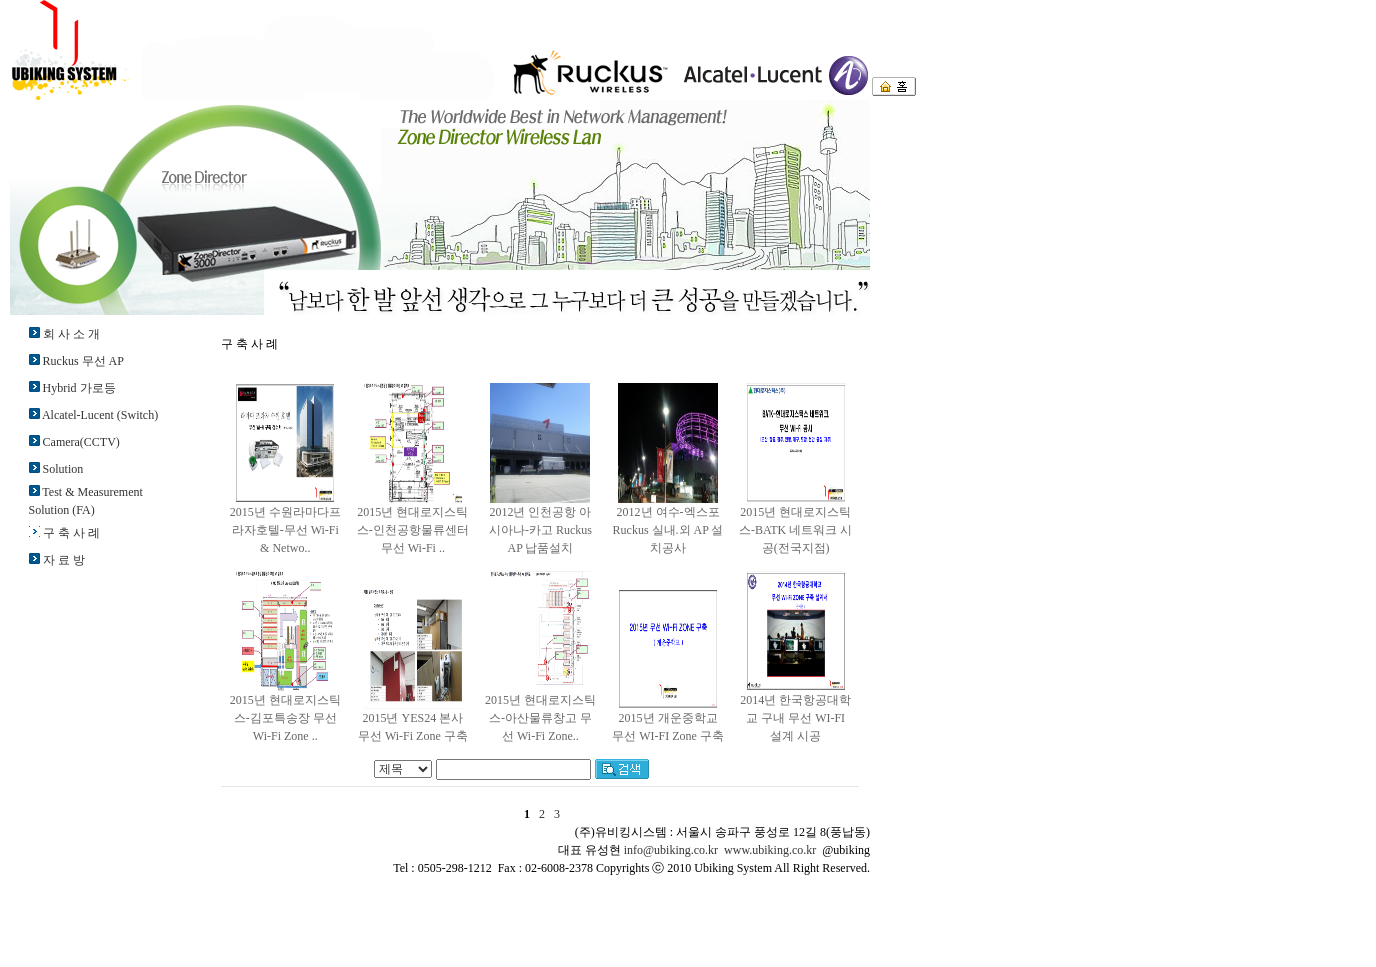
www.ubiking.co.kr (770, 850)
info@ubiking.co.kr (671, 850)
